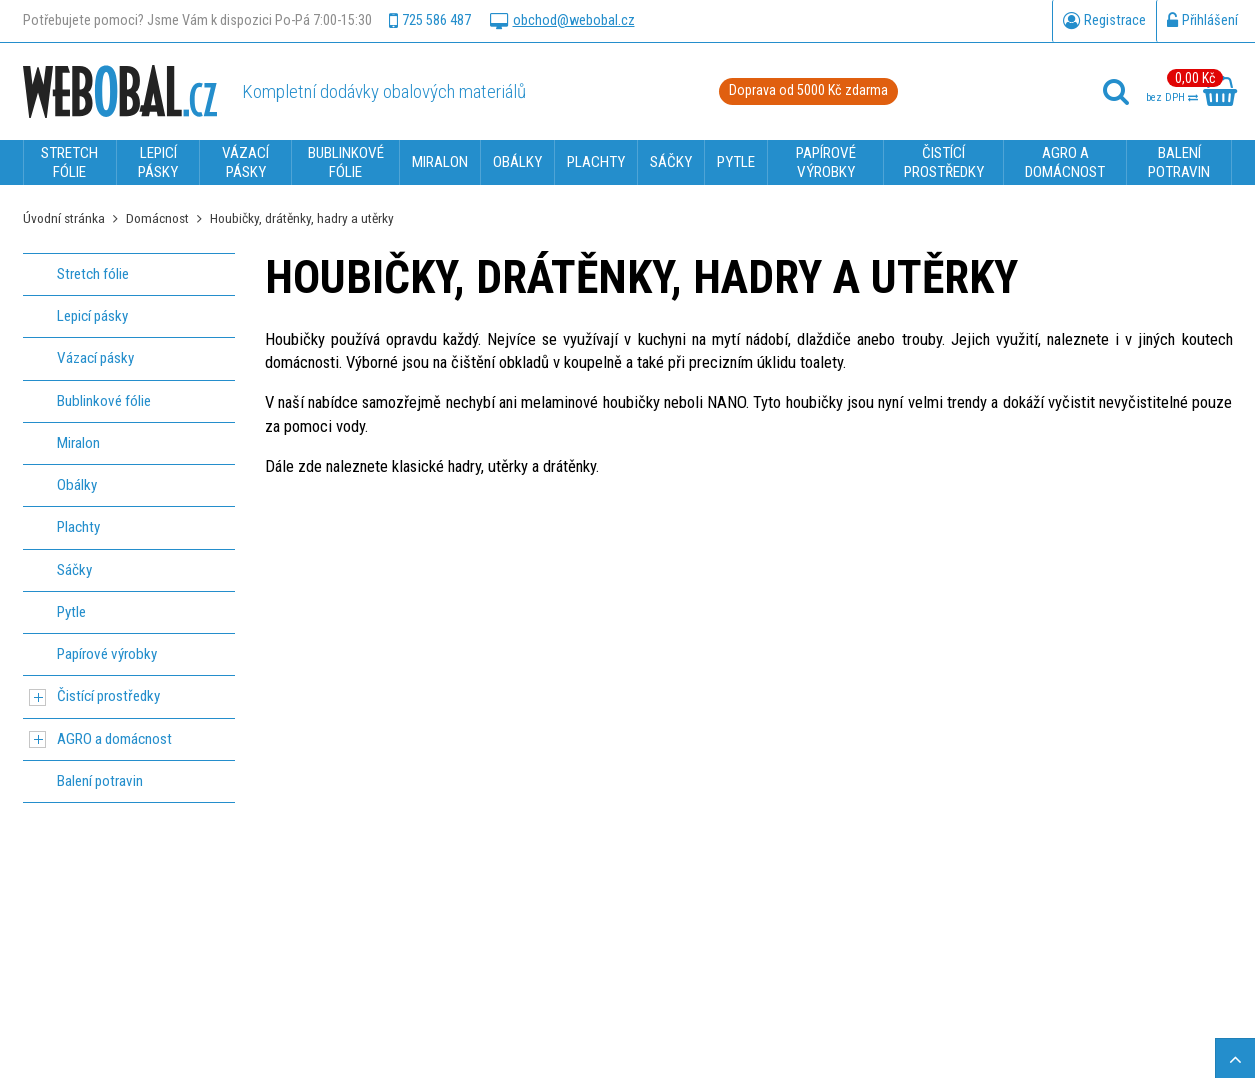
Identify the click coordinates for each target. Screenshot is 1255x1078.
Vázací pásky (95, 358)
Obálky (77, 485)
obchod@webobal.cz (562, 21)
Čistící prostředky (108, 696)
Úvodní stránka (64, 218)
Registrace (1104, 21)
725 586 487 (430, 21)
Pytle (71, 612)
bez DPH (1172, 97)
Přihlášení (1202, 21)
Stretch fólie (93, 274)
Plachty (78, 527)
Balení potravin (100, 781)
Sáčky (74, 570)
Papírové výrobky (107, 654)
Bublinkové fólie (104, 401)
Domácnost (157, 218)
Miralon (78, 443)
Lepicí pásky (92, 316)
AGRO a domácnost (114, 739)
